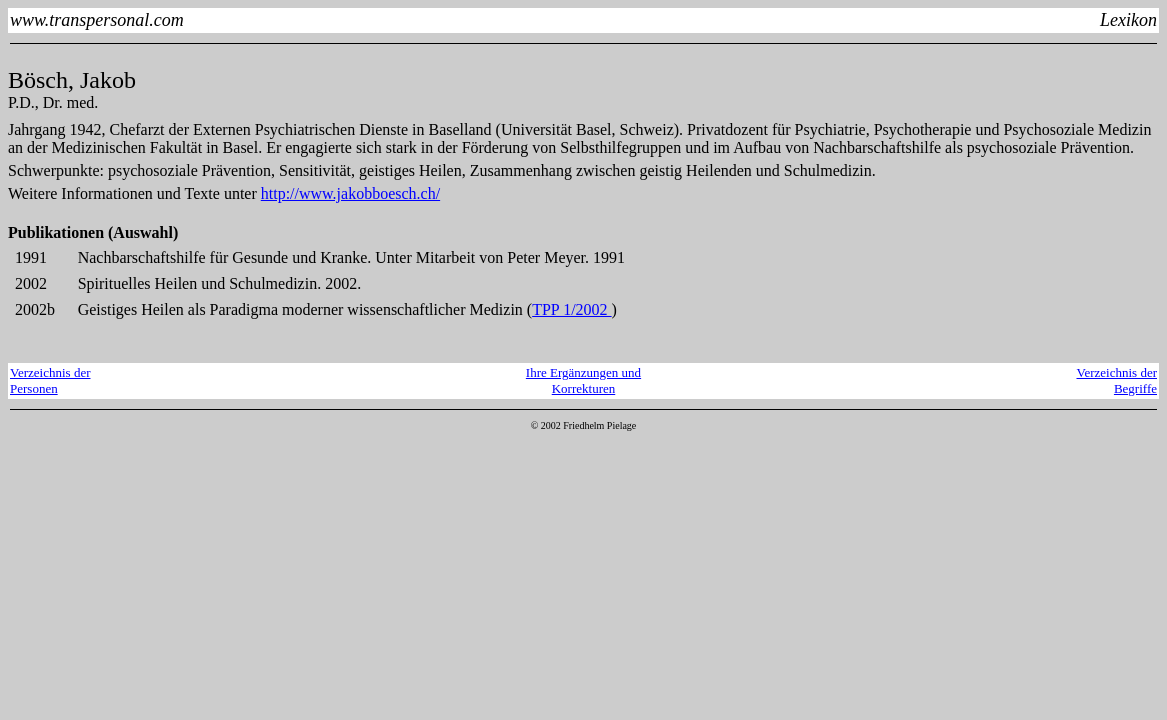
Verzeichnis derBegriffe (1117, 380)
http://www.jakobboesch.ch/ (350, 193)
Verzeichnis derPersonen (50, 380)
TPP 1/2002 (571, 309)
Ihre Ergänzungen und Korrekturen (583, 380)
